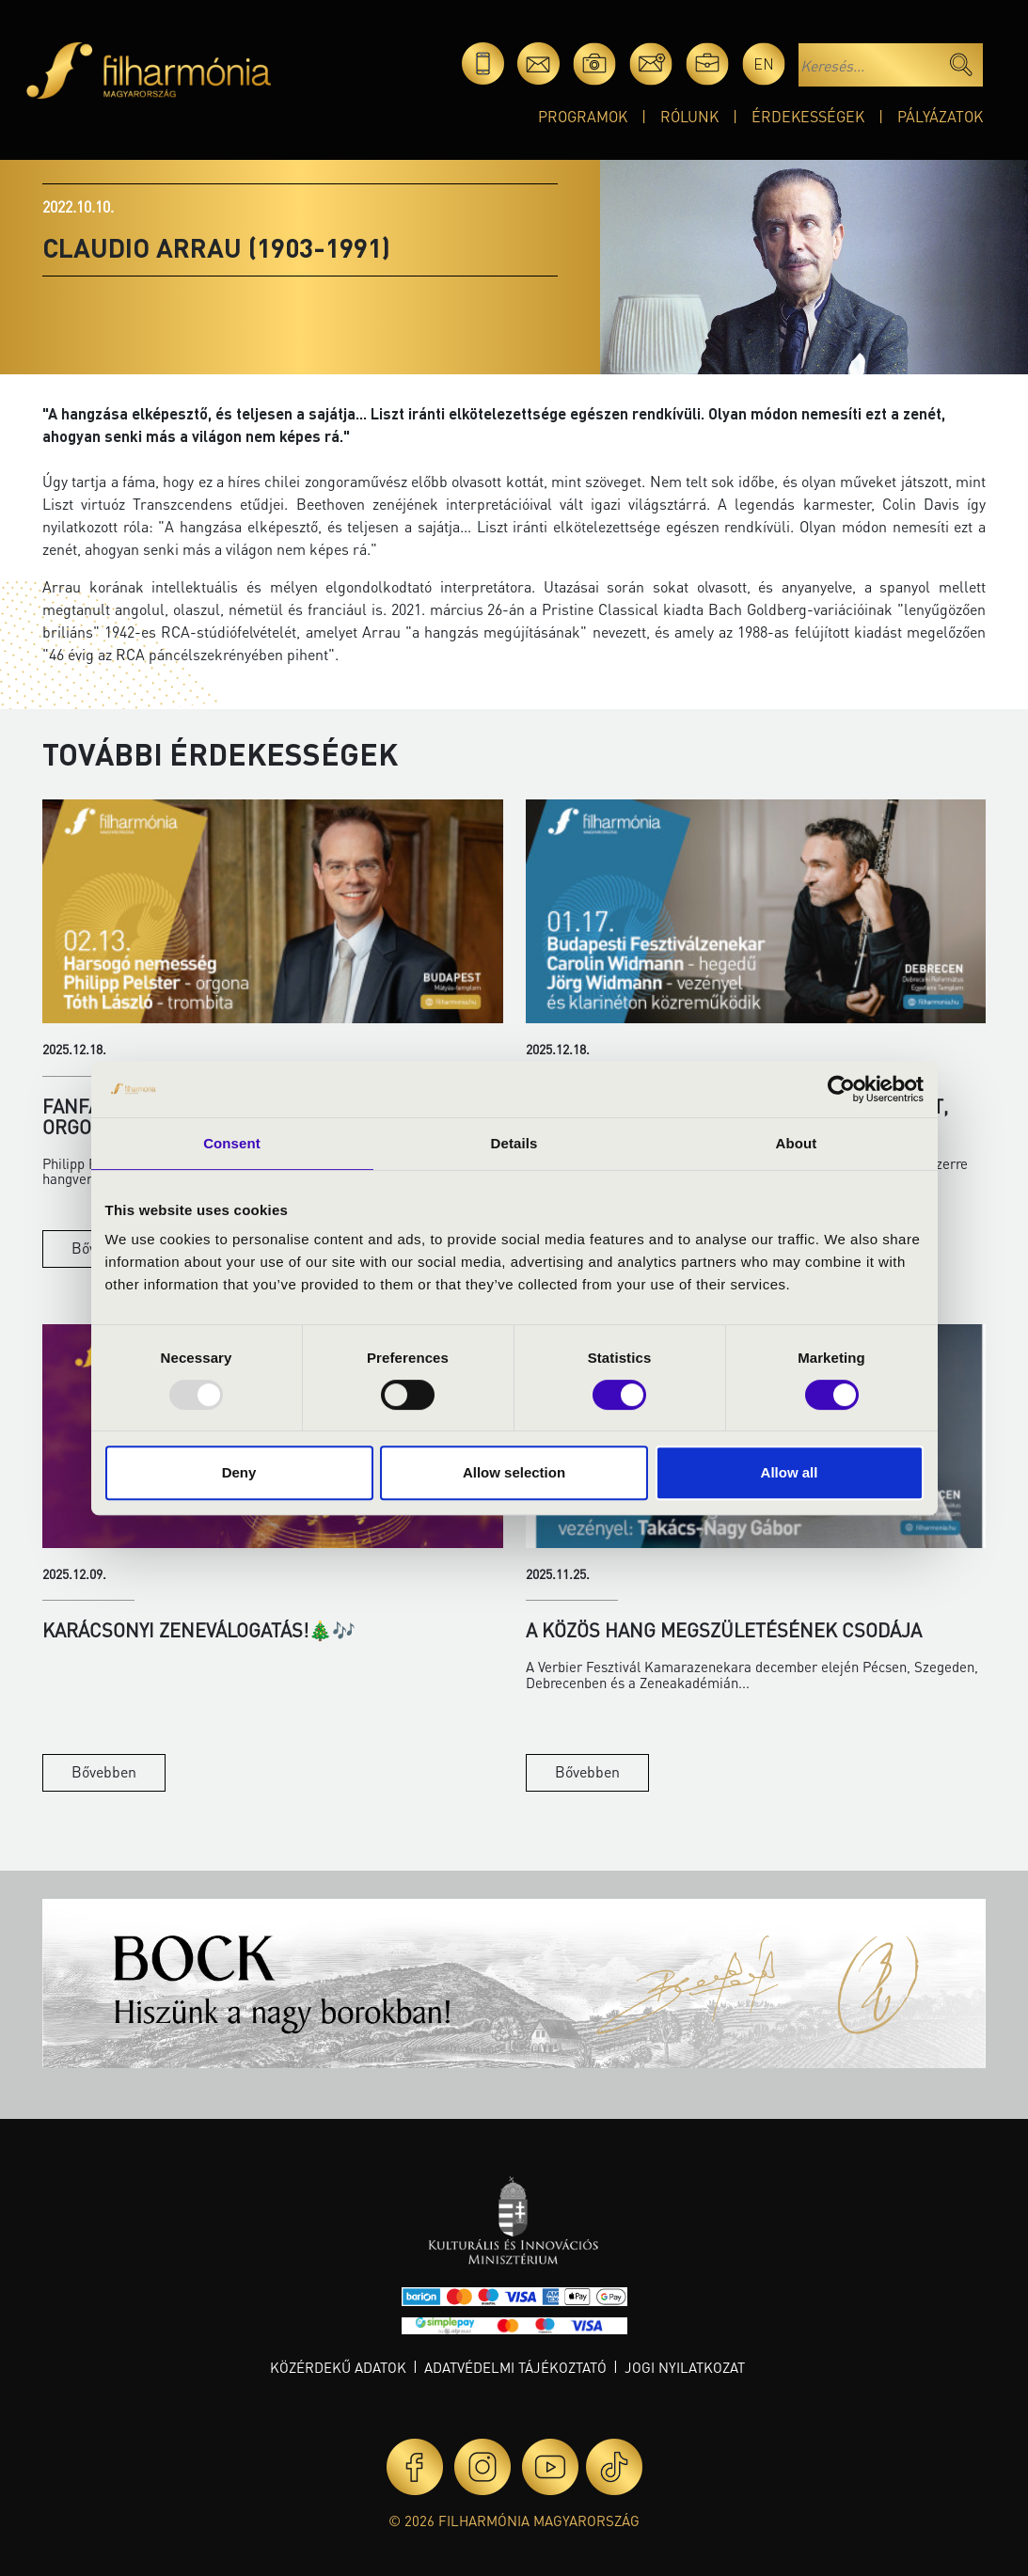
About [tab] (796, 1143)
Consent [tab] (232, 1143)
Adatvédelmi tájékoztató (515, 2367)
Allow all (789, 1472)
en (763, 63)
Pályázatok (940, 116)
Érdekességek (807, 116)
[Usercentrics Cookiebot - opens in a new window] (841, 1089)
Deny (239, 1472)
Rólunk (689, 116)
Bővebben (103, 1771)
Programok (582, 116)
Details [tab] (514, 1143)
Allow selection (514, 1472)
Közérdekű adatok (338, 2367)
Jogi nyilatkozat (685, 2367)
